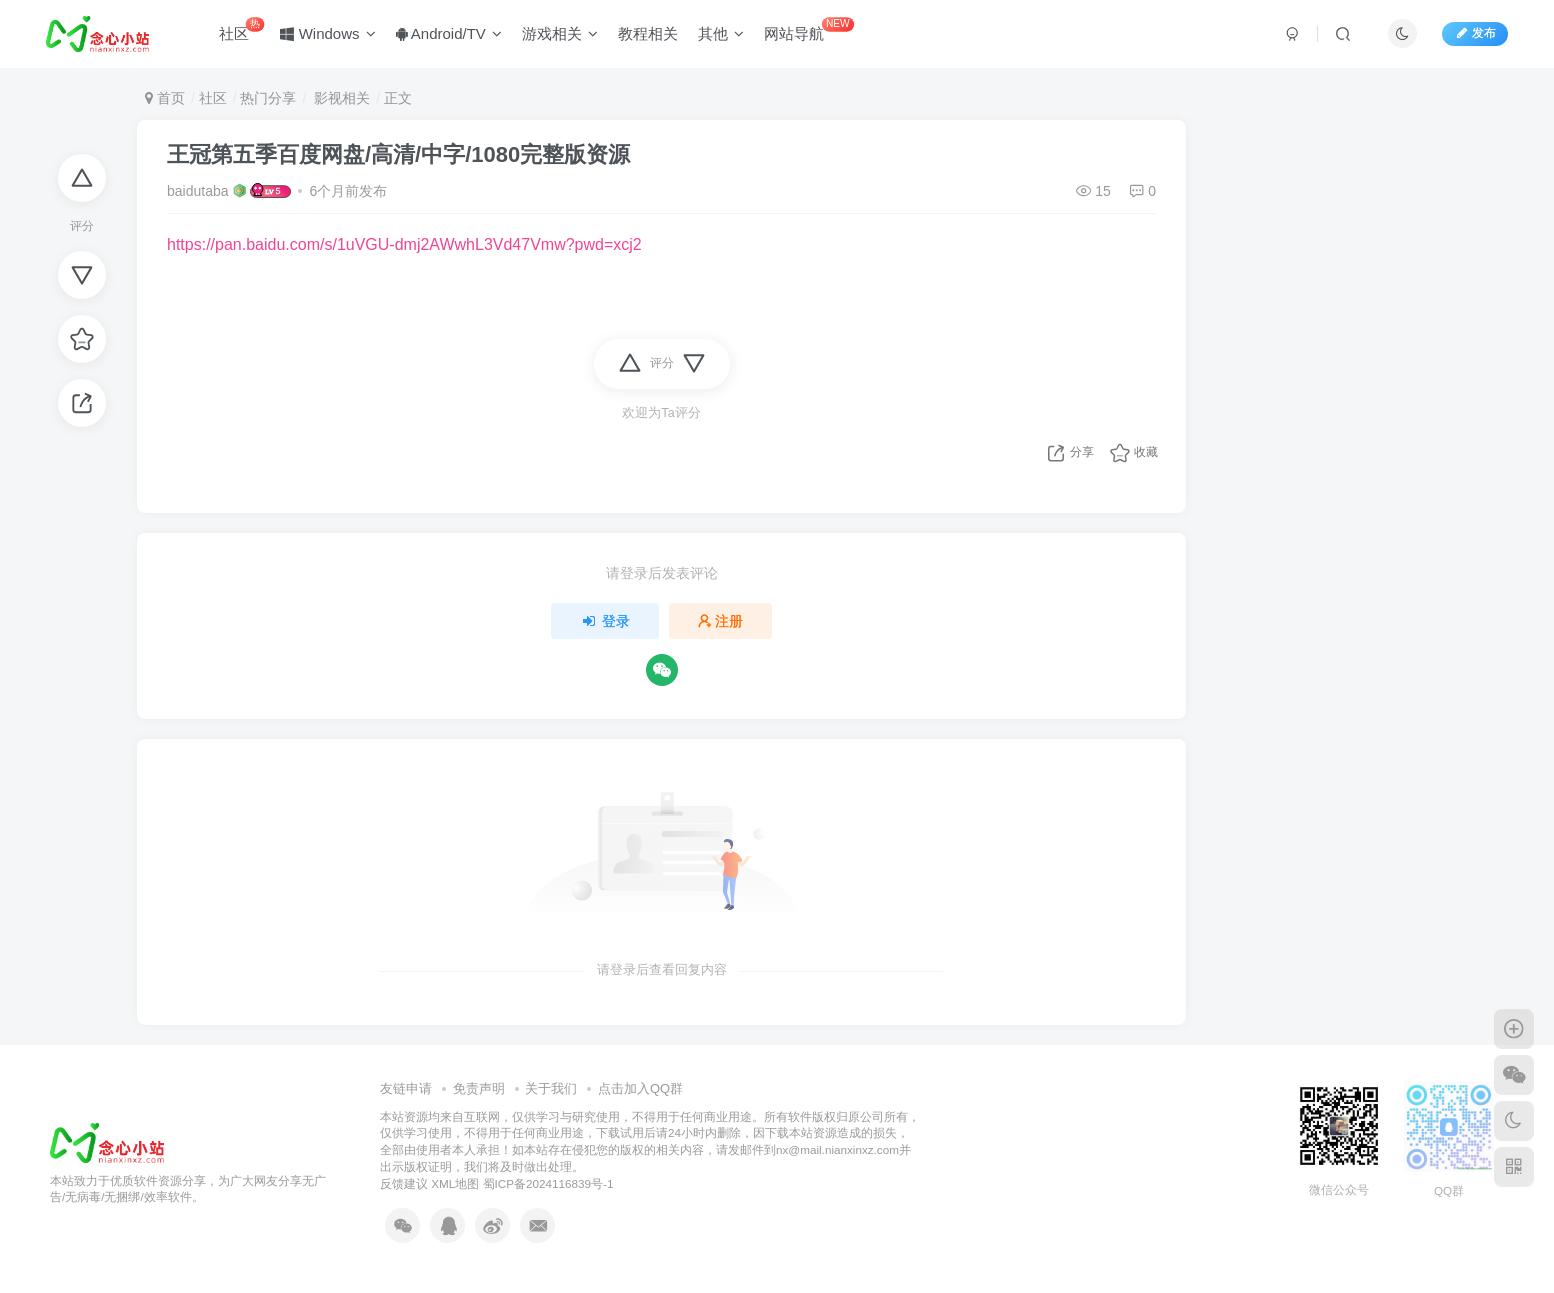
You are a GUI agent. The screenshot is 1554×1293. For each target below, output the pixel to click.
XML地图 (455, 1183)
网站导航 (809, 29)
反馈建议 (404, 1183)
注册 (721, 621)
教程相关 (648, 33)
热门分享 (268, 98)
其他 (721, 33)
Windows (328, 33)
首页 (165, 98)
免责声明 (479, 1088)
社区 (241, 29)
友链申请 (406, 1088)
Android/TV (449, 33)
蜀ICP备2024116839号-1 (548, 1183)
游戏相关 (560, 33)
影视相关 (340, 98)
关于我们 (551, 1088)
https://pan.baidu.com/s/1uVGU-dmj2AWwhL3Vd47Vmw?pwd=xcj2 (404, 244)
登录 (605, 621)
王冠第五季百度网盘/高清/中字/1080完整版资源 (398, 154)
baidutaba (198, 191)
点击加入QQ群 (640, 1088)
